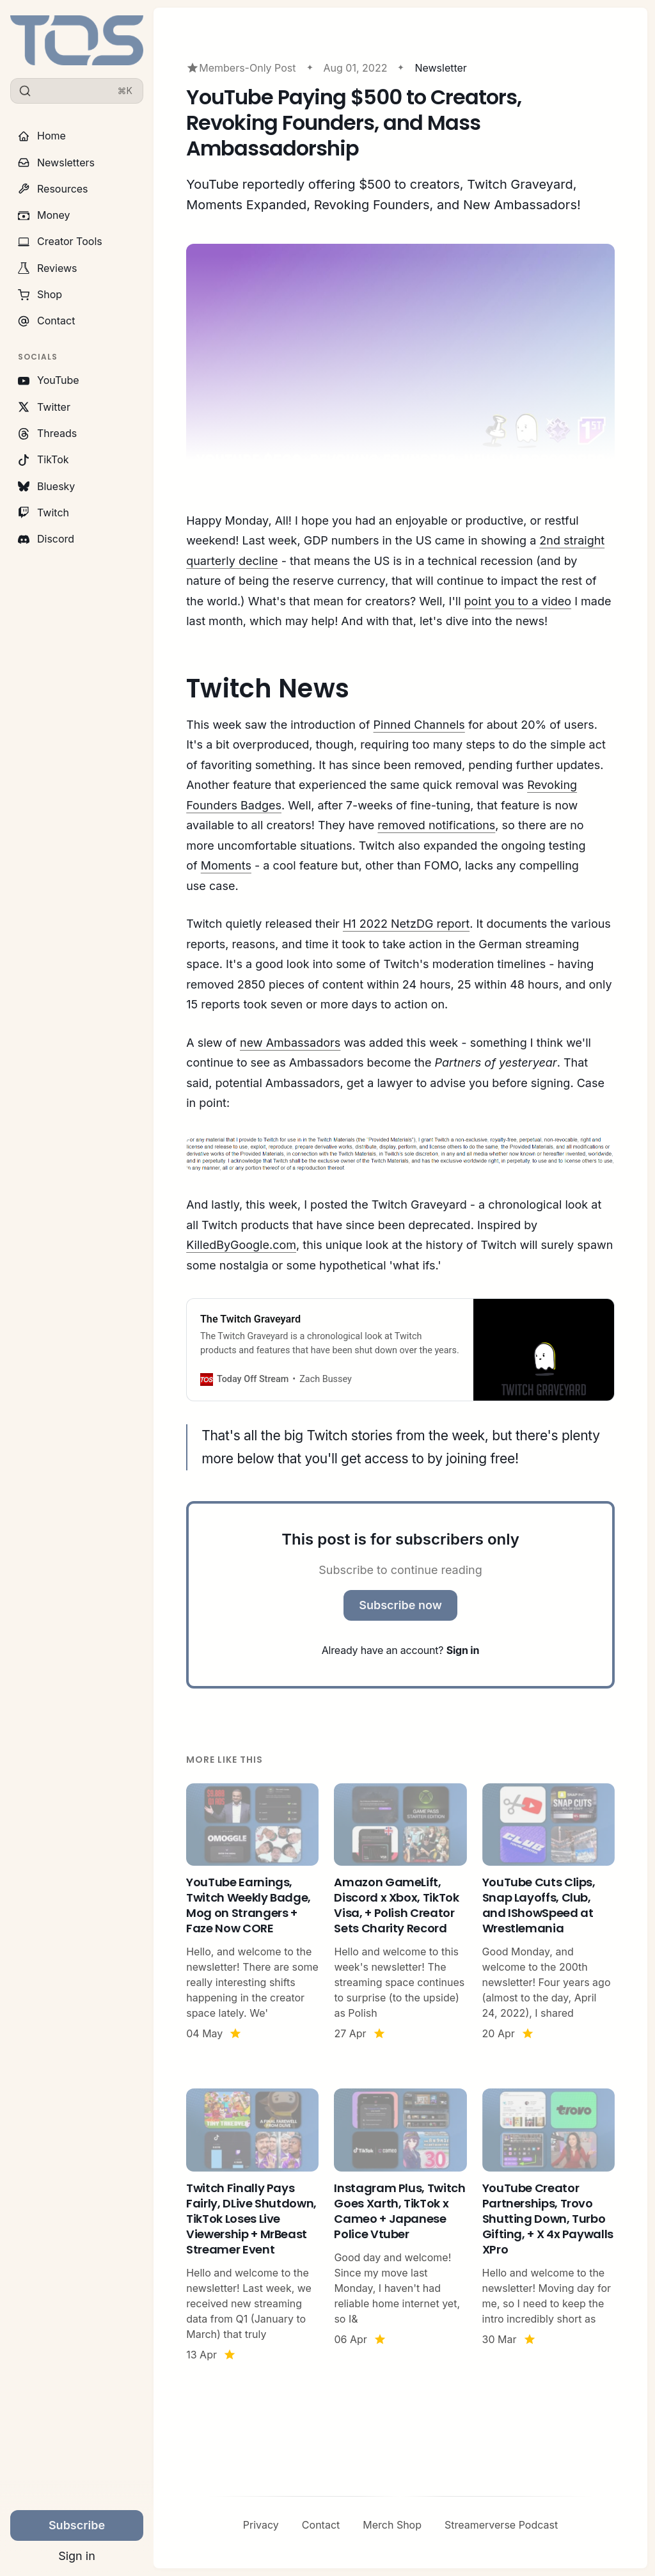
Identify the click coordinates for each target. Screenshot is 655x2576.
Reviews (47, 268)
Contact (46, 320)
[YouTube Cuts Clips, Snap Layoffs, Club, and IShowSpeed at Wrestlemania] (548, 1912)
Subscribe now (400, 1605)
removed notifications (436, 825)
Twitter (44, 407)
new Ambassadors (290, 1042)
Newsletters (56, 162)
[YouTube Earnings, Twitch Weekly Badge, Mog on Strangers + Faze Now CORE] (252, 1912)
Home (42, 135)
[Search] (76, 91)
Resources (53, 188)
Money (44, 215)
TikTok (43, 459)
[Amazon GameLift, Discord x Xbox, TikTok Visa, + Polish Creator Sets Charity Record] (400, 1912)
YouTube (48, 380)
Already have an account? (400, 1650)
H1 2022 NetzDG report (406, 923)
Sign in (76, 2556)
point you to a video (518, 601)
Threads (47, 433)
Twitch (43, 512)
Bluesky (46, 486)
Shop (40, 294)
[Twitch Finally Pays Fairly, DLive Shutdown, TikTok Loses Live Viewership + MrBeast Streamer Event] (252, 2225)
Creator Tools (60, 241)
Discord (46, 538)
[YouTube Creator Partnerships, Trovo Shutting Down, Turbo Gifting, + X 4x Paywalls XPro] (548, 2225)
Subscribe (77, 2525)
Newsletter (440, 67)
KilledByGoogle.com (241, 1245)
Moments (226, 865)
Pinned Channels (419, 724)
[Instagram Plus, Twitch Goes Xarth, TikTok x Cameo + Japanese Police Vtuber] (400, 2225)
